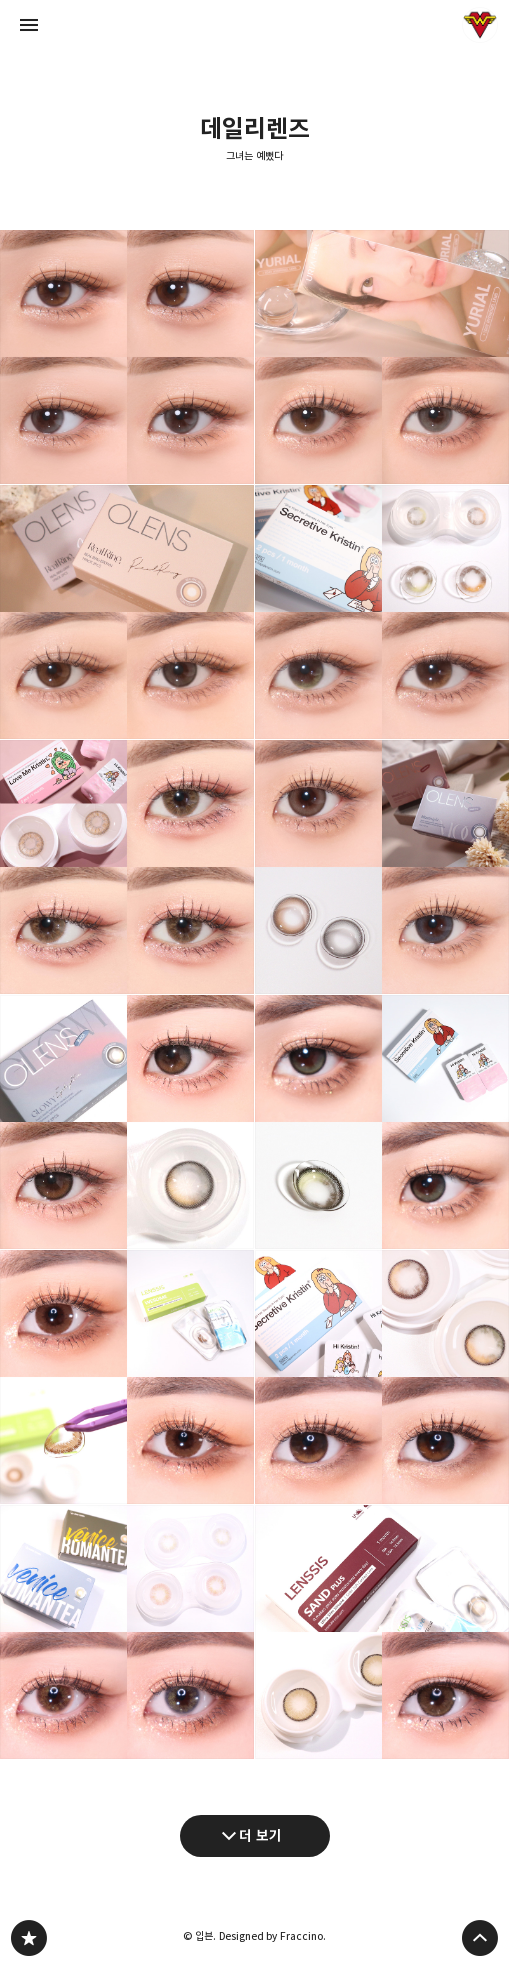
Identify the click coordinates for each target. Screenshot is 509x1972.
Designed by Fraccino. (272, 1936)
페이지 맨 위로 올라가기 (480, 1938)
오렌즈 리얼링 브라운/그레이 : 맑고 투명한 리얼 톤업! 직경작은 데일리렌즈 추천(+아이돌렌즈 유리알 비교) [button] (127, 612)
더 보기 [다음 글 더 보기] (260, 1835)
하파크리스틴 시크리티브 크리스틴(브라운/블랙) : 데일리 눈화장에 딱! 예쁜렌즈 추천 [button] (382, 1377)
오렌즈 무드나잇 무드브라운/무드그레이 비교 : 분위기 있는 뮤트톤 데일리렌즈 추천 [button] (382, 867)
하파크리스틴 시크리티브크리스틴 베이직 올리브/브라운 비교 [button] (382, 612)
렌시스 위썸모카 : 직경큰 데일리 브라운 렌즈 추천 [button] (127, 1377)
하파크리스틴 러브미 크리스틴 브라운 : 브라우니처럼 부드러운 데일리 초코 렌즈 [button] (127, 867)
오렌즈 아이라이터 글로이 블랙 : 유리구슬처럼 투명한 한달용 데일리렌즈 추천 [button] (127, 1122)
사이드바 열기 (29, 25)
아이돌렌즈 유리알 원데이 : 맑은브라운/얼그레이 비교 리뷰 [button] (382, 357)
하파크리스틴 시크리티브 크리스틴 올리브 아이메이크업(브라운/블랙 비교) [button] (382, 1122)
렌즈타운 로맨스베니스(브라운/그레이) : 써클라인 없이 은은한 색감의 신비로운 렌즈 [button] (127, 1632)
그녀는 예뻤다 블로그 (29, 1938)
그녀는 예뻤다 (254, 156)
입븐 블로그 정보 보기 (480, 25)
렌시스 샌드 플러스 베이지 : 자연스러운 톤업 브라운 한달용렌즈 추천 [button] (382, 1632)
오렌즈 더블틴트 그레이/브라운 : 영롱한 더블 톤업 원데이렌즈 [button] (127, 357)
